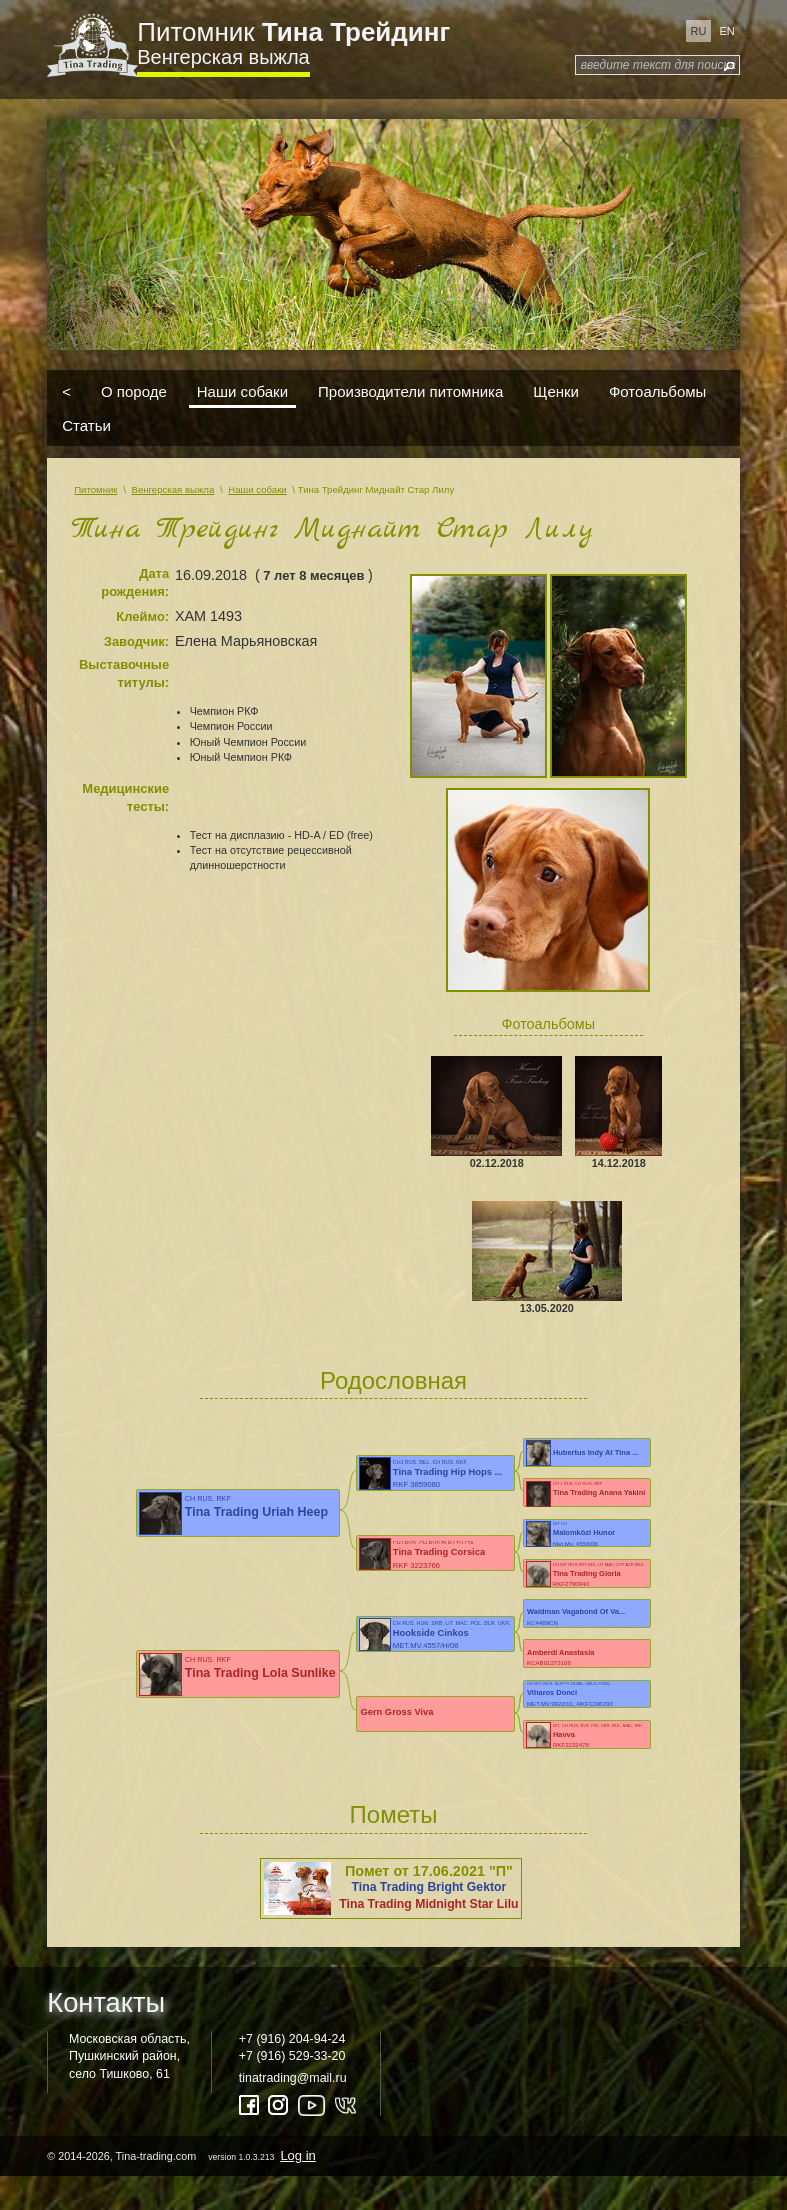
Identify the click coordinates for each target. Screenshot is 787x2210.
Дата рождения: (135, 583)
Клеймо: (142, 616)
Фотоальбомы (657, 391)
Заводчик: (136, 641)
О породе (134, 391)
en (726, 31)
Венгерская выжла (223, 57)
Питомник (293, 32)
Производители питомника (410, 391)
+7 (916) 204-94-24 (292, 2039)
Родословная (393, 1380)
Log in (297, 2155)
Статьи (86, 424)
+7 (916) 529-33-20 (292, 2056)
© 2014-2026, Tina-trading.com (183, 2155)
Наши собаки (242, 391)
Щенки (556, 391)
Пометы (394, 1814)
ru (699, 31)
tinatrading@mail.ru (293, 2078)
